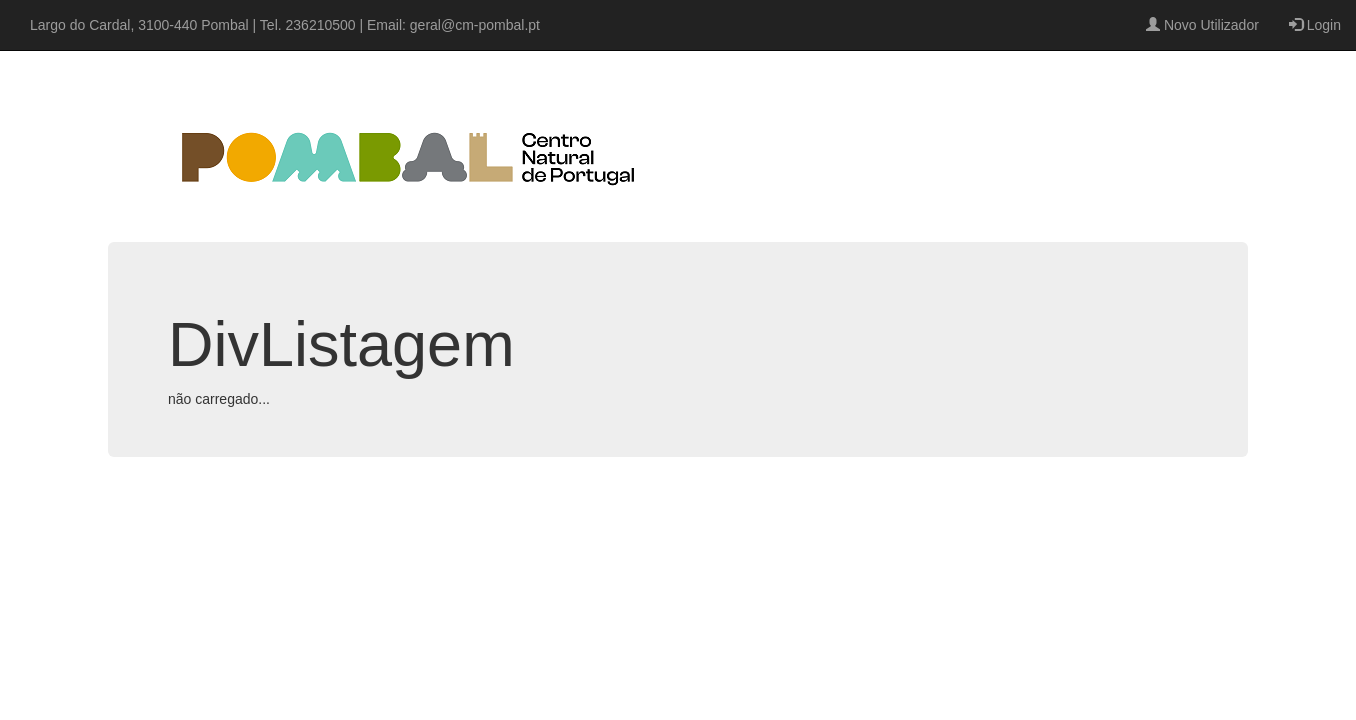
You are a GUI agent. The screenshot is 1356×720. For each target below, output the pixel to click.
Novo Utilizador (1202, 25)
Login (1315, 25)
